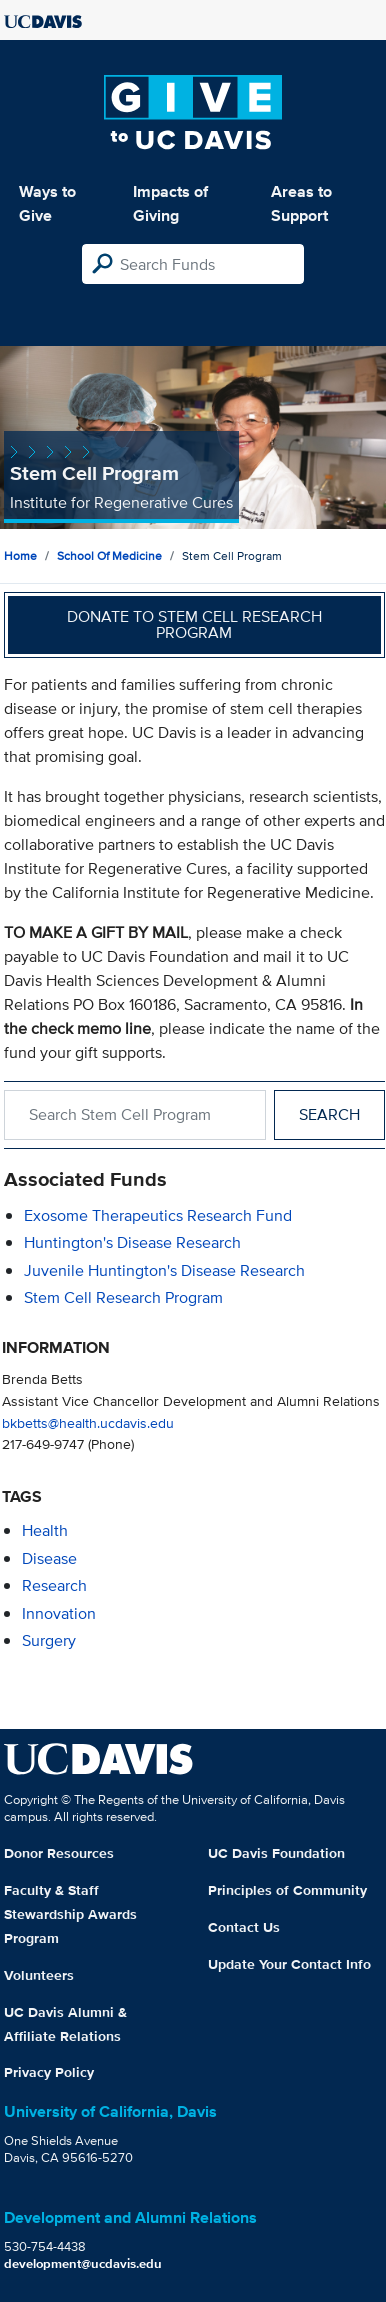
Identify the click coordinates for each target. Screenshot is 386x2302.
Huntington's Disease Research (132, 1242)
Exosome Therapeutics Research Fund (158, 1215)
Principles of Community (287, 1890)
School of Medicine (109, 555)
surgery (49, 1640)
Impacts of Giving (170, 203)
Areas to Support (301, 203)
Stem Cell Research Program (123, 1297)
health (45, 1530)
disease (49, 1558)
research (54, 1585)
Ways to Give (47, 203)
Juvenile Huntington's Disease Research (164, 1270)
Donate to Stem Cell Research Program (194, 624)
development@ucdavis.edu (83, 2263)
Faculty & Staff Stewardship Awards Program (70, 1914)
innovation (59, 1613)
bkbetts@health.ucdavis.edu (88, 1422)
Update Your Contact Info (289, 1964)
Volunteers (39, 1975)
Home (20, 555)
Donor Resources (59, 1853)
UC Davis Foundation (276, 1853)
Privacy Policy (49, 2072)
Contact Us (244, 1927)
